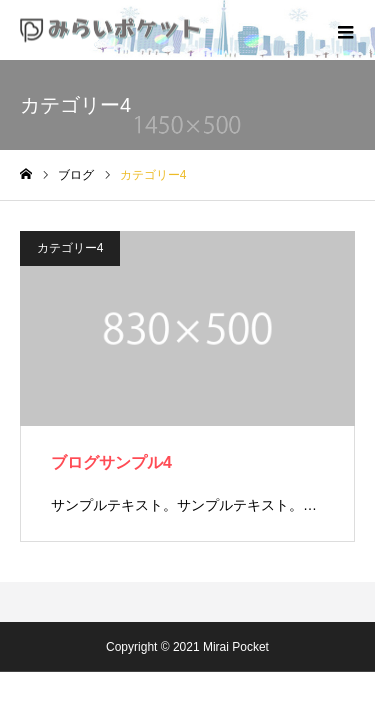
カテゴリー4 (70, 248)
